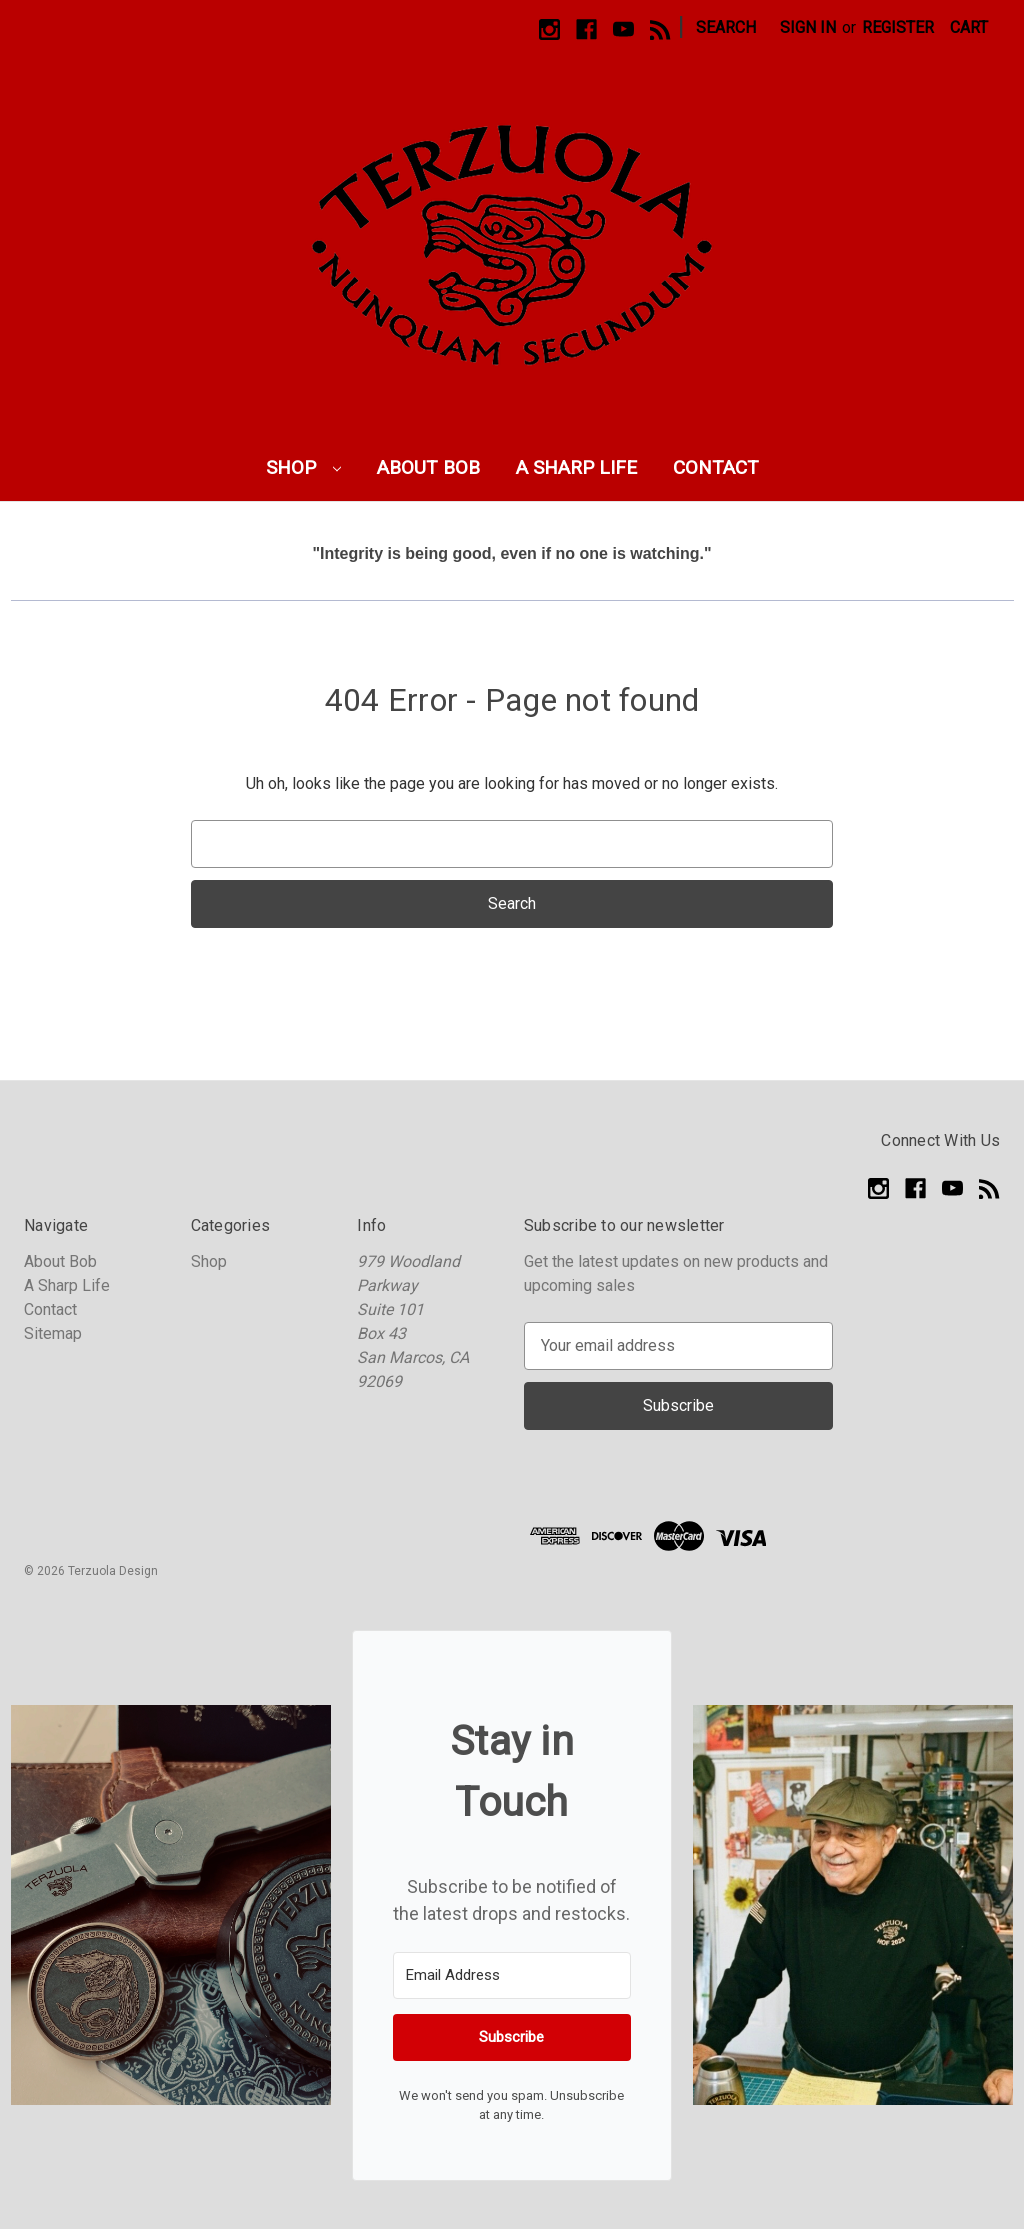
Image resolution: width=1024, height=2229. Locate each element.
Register (898, 27)
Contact (716, 467)
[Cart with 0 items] (969, 28)
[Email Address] (512, 1975)
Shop (303, 467)
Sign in (808, 27)
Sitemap (53, 1333)
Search (726, 27)
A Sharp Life (576, 467)
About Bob (428, 467)
